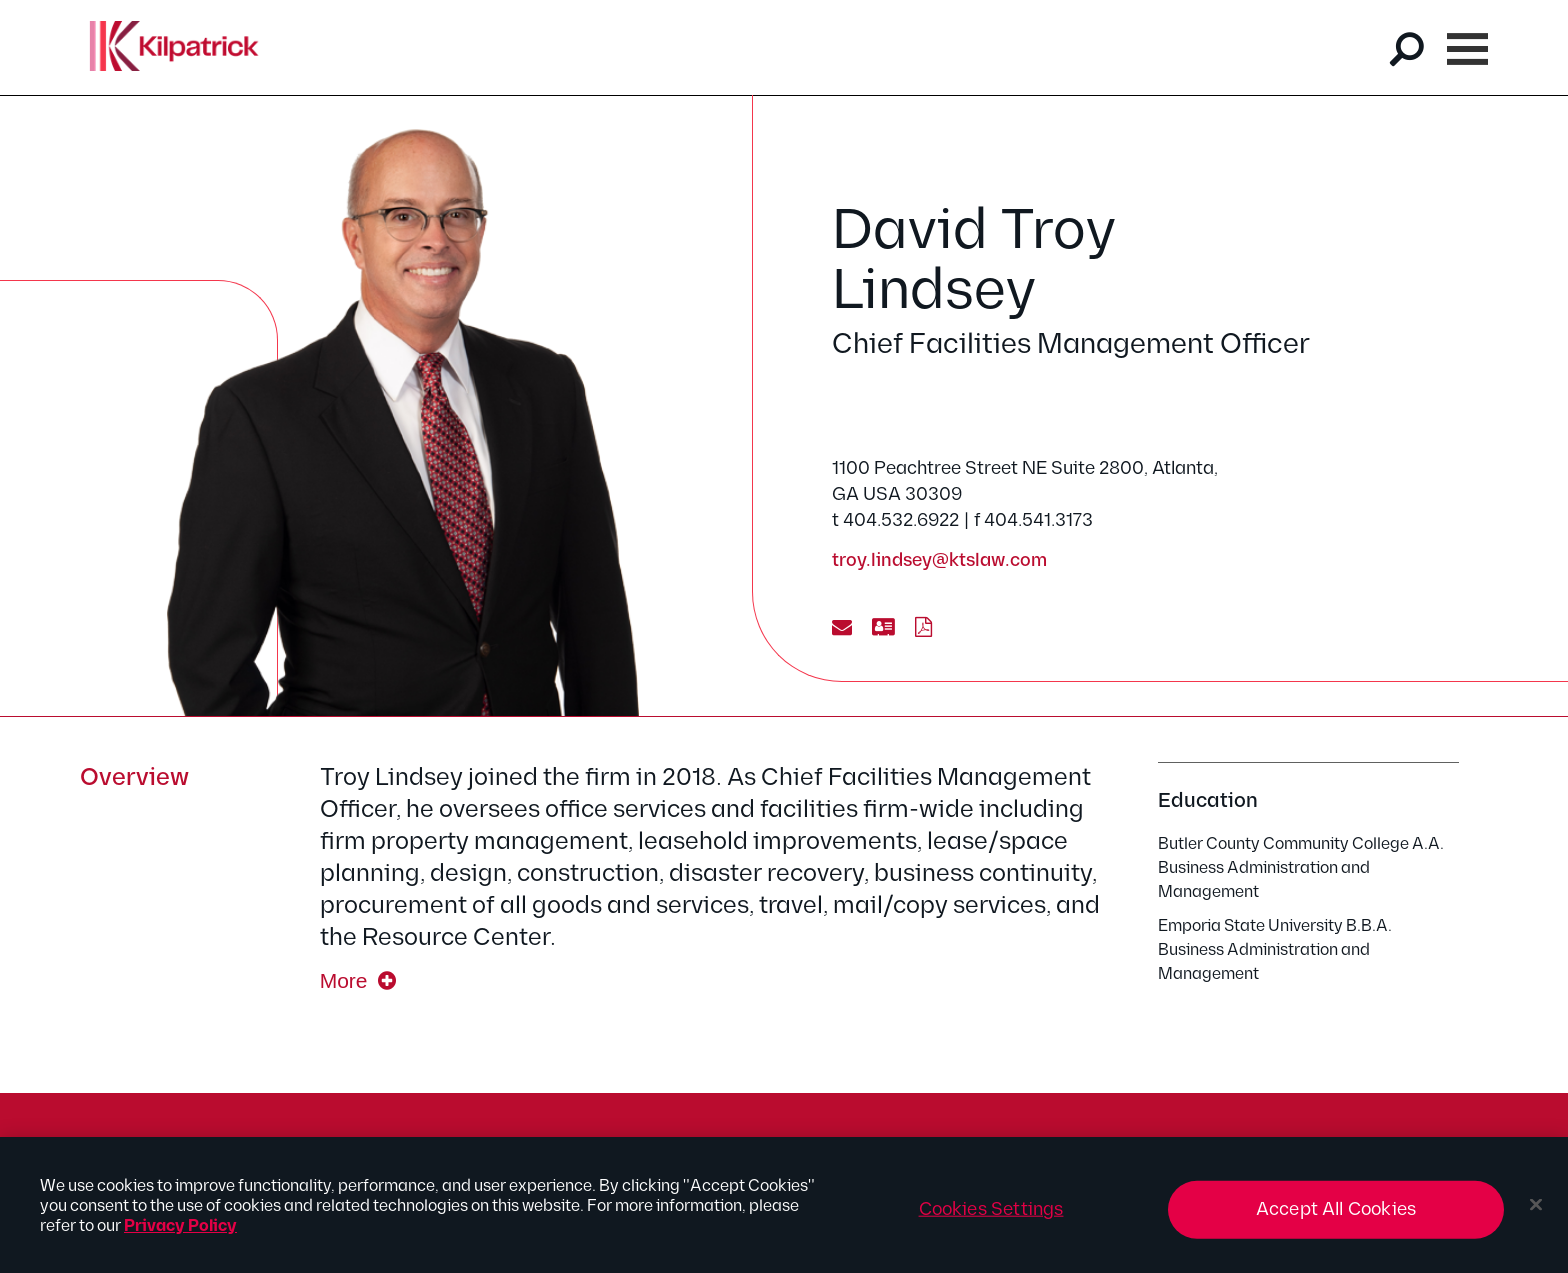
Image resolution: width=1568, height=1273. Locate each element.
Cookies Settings (991, 1215)
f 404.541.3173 (1033, 520)
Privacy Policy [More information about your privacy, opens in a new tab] (180, 1232)
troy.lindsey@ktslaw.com (939, 560)
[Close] (1536, 1211)
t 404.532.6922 (895, 520)
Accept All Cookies (1336, 1215)
